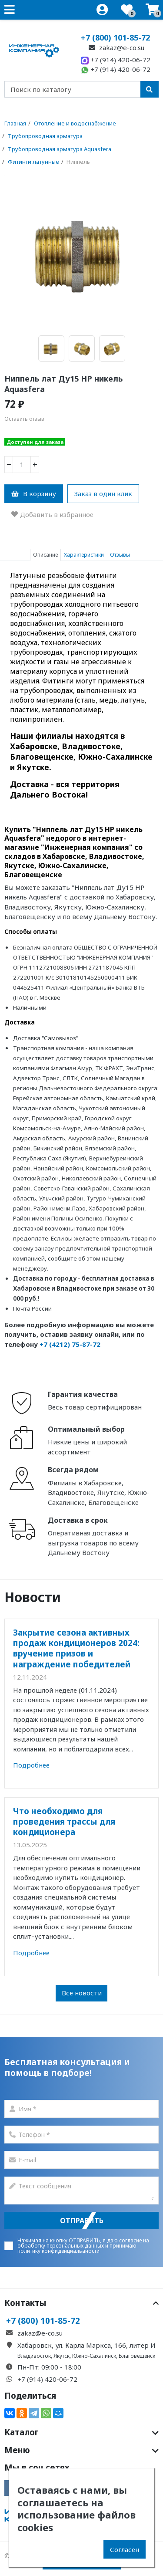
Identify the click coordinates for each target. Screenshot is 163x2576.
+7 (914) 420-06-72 (115, 59)
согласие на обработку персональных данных (83, 2243)
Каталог (81, 2432)
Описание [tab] (45, 554)
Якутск (61, 2356)
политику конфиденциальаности (58, 2251)
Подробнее (31, 1765)
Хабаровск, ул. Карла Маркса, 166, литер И (86, 2345)
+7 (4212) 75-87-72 (70, 1344)
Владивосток (34, 2356)
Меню (81, 2450)
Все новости (82, 1992)
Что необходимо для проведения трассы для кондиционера (64, 1821)
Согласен (124, 2549)
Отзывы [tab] (120, 554)
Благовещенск (137, 2356)
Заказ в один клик (103, 493)
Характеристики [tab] (84, 554)
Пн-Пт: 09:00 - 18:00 (49, 2367)
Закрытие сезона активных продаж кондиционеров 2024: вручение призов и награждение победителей (76, 1648)
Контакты (81, 2303)
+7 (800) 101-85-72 (115, 37)
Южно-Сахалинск (94, 2356)
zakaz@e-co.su (115, 47)
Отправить (81, 2220)
